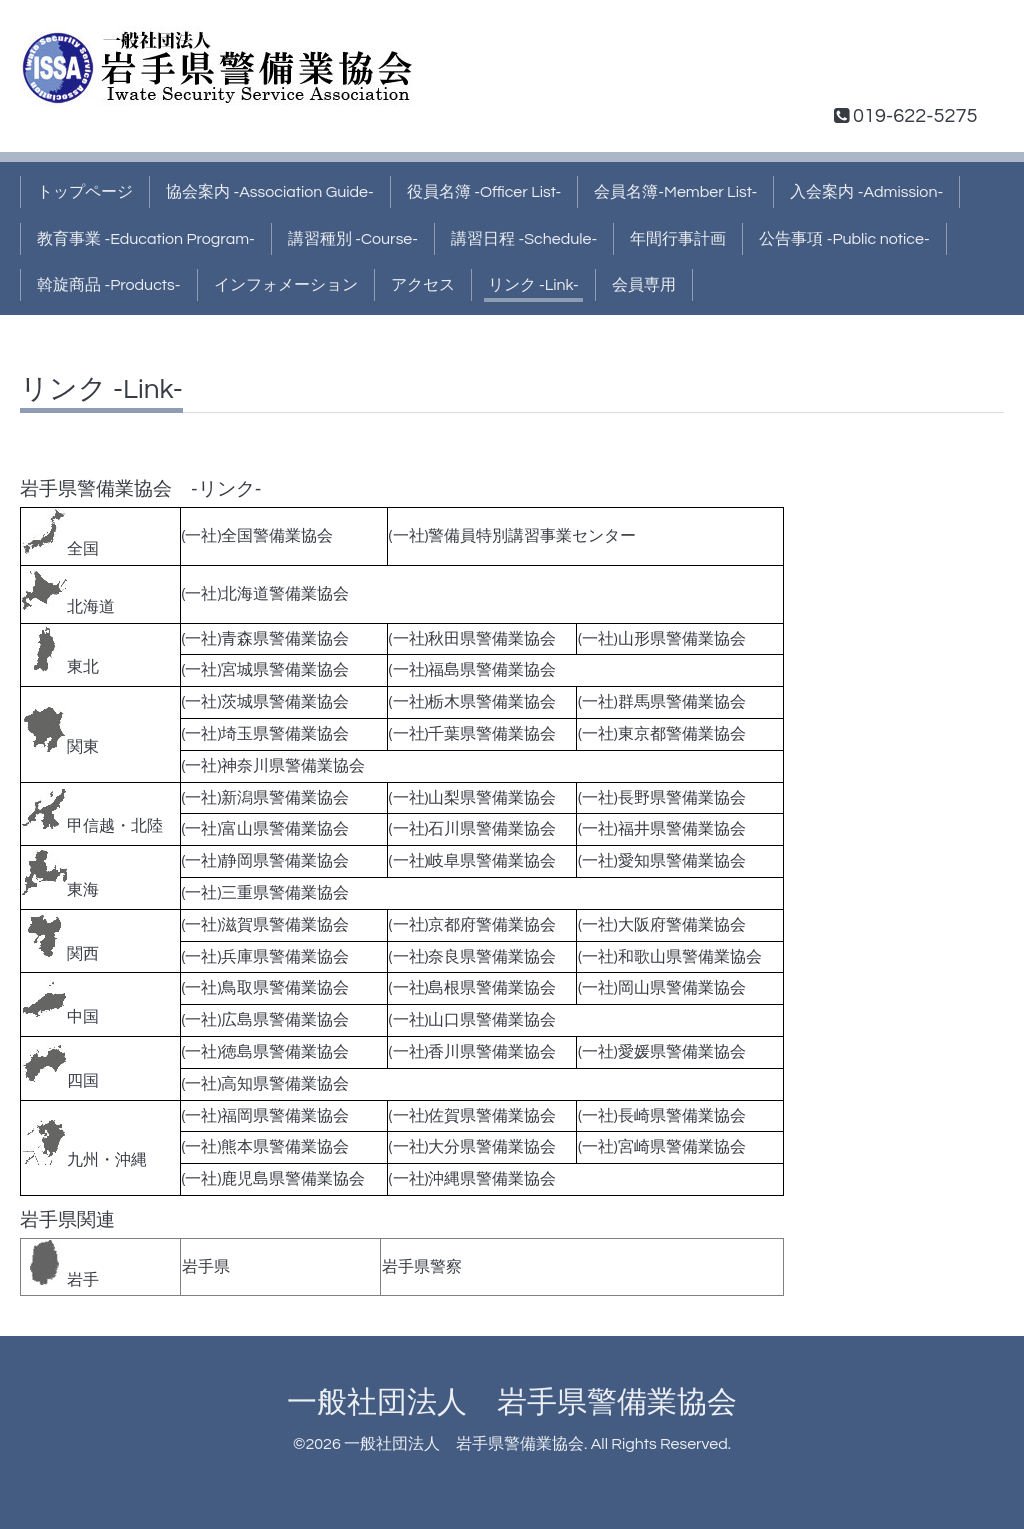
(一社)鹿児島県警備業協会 (274, 1179)
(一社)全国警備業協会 (258, 536)
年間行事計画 (678, 239)
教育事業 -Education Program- (146, 239)
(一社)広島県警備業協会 (266, 1020)
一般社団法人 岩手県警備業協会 (512, 1402)
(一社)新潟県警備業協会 (266, 798)
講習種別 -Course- (353, 239)
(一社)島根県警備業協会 (473, 988)
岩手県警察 (422, 1267)
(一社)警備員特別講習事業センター (513, 536)
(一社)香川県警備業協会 (473, 1052)
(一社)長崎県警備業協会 (662, 1116)
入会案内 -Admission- (866, 192)
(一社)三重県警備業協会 (266, 893)
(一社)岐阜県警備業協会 (473, 861)
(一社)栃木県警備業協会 (473, 702)
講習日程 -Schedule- (524, 239)
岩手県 (206, 1267)
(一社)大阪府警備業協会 (662, 925)
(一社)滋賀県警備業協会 (266, 925)
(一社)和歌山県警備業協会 (670, 957)
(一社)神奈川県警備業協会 (274, 766)
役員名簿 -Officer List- (484, 192)
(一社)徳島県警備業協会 (266, 1052)
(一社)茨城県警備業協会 (266, 702)
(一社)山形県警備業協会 (662, 639)
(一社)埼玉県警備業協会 (266, 734)
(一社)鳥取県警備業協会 (266, 988)
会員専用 (644, 285)
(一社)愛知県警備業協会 (662, 861)
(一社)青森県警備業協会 (266, 639)
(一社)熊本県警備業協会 (266, 1147)
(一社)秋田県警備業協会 (473, 639)
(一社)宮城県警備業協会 (266, 670)
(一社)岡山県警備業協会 (662, 988)
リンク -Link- (533, 285)
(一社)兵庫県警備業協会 (266, 957)
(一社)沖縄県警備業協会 (473, 1179)
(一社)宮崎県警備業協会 (662, 1147)
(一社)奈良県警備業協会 (473, 957)
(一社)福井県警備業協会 (662, 829)
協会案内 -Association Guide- (270, 192)
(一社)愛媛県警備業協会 (662, 1052)
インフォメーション (286, 285)
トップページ (85, 192)
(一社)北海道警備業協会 (266, 594)
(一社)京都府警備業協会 (473, 925)
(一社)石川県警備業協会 (473, 829)
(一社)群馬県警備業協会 (662, 702)
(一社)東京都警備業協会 (662, 734)
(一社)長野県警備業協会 (662, 798)
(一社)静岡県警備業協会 (266, 861)
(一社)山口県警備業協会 (473, 1020)
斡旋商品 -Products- (109, 285)
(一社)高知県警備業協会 (266, 1084)
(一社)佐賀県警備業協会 (473, 1116)
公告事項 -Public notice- (844, 239)
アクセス (423, 285)
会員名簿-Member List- (675, 192)
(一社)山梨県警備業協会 (473, 798)
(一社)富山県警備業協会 (266, 829)
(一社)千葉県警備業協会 (473, 734)
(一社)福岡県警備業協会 (266, 1116)
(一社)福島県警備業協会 (473, 670)
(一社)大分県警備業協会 (473, 1147)
